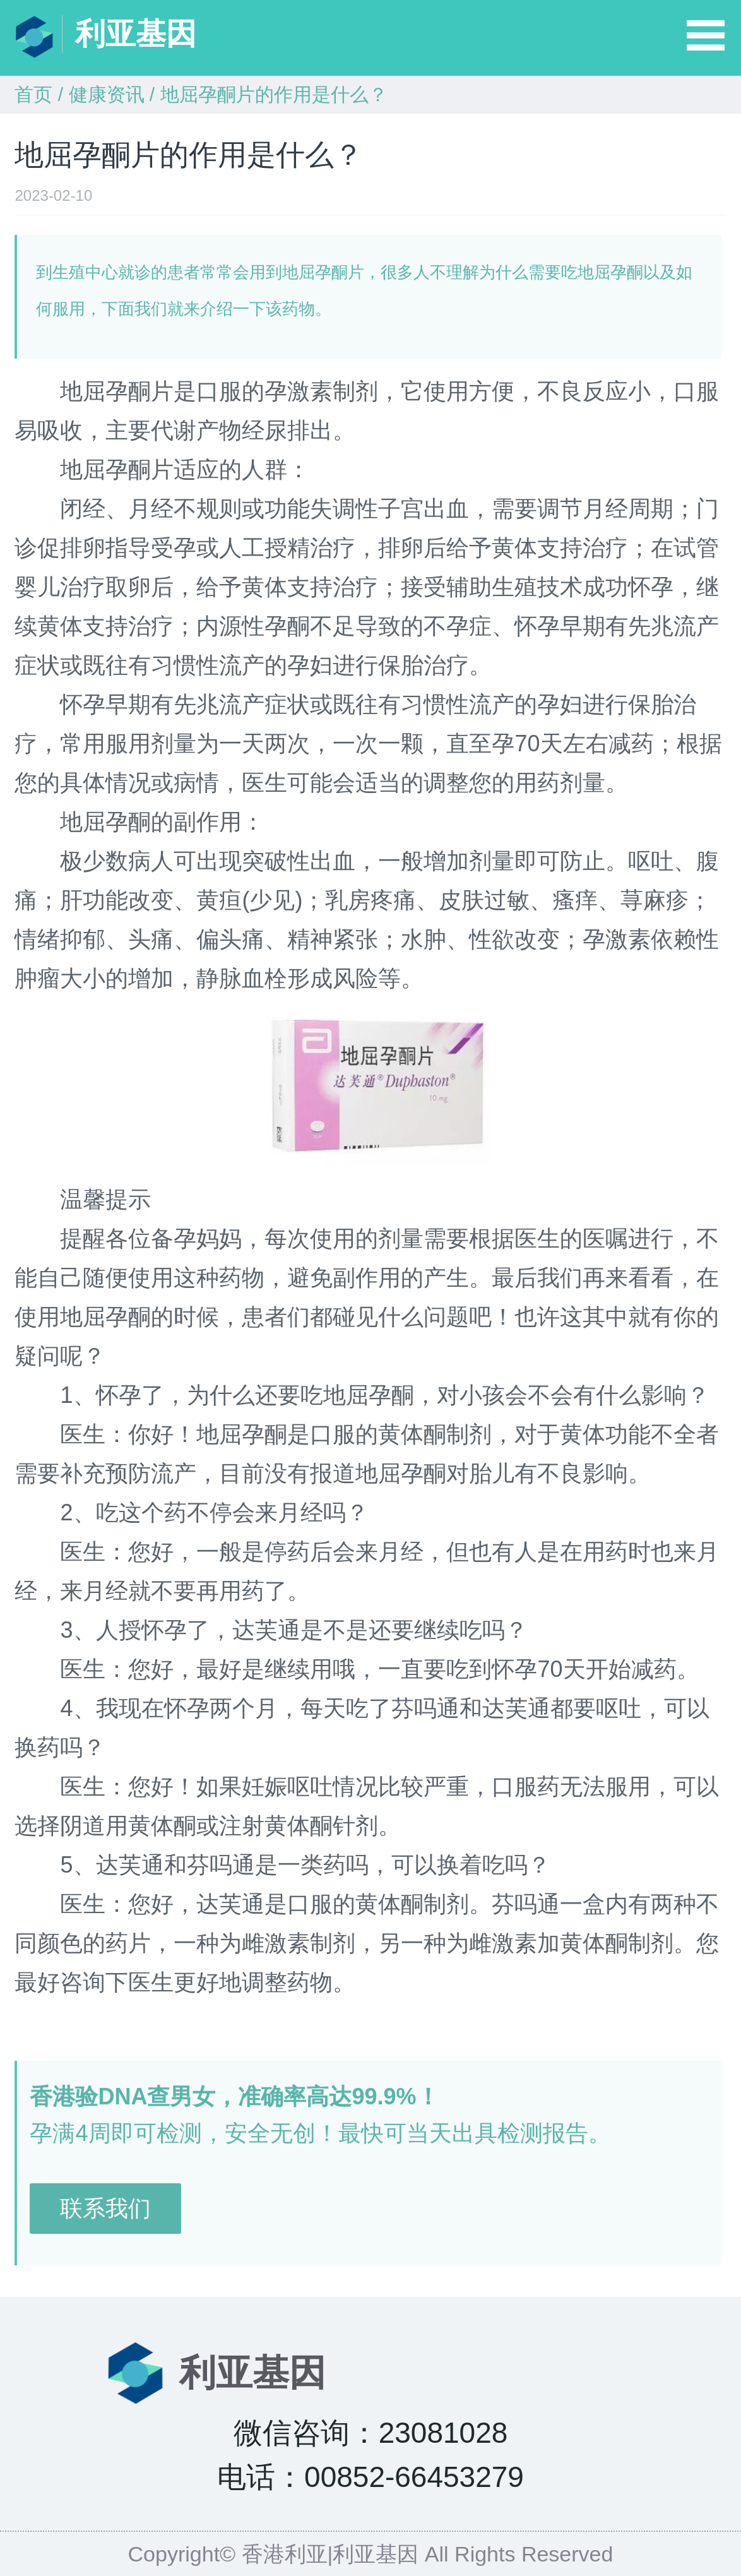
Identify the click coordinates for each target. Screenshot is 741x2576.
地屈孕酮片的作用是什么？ (274, 94)
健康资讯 (107, 94)
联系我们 (105, 2208)
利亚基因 (135, 34)
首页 (33, 94)
